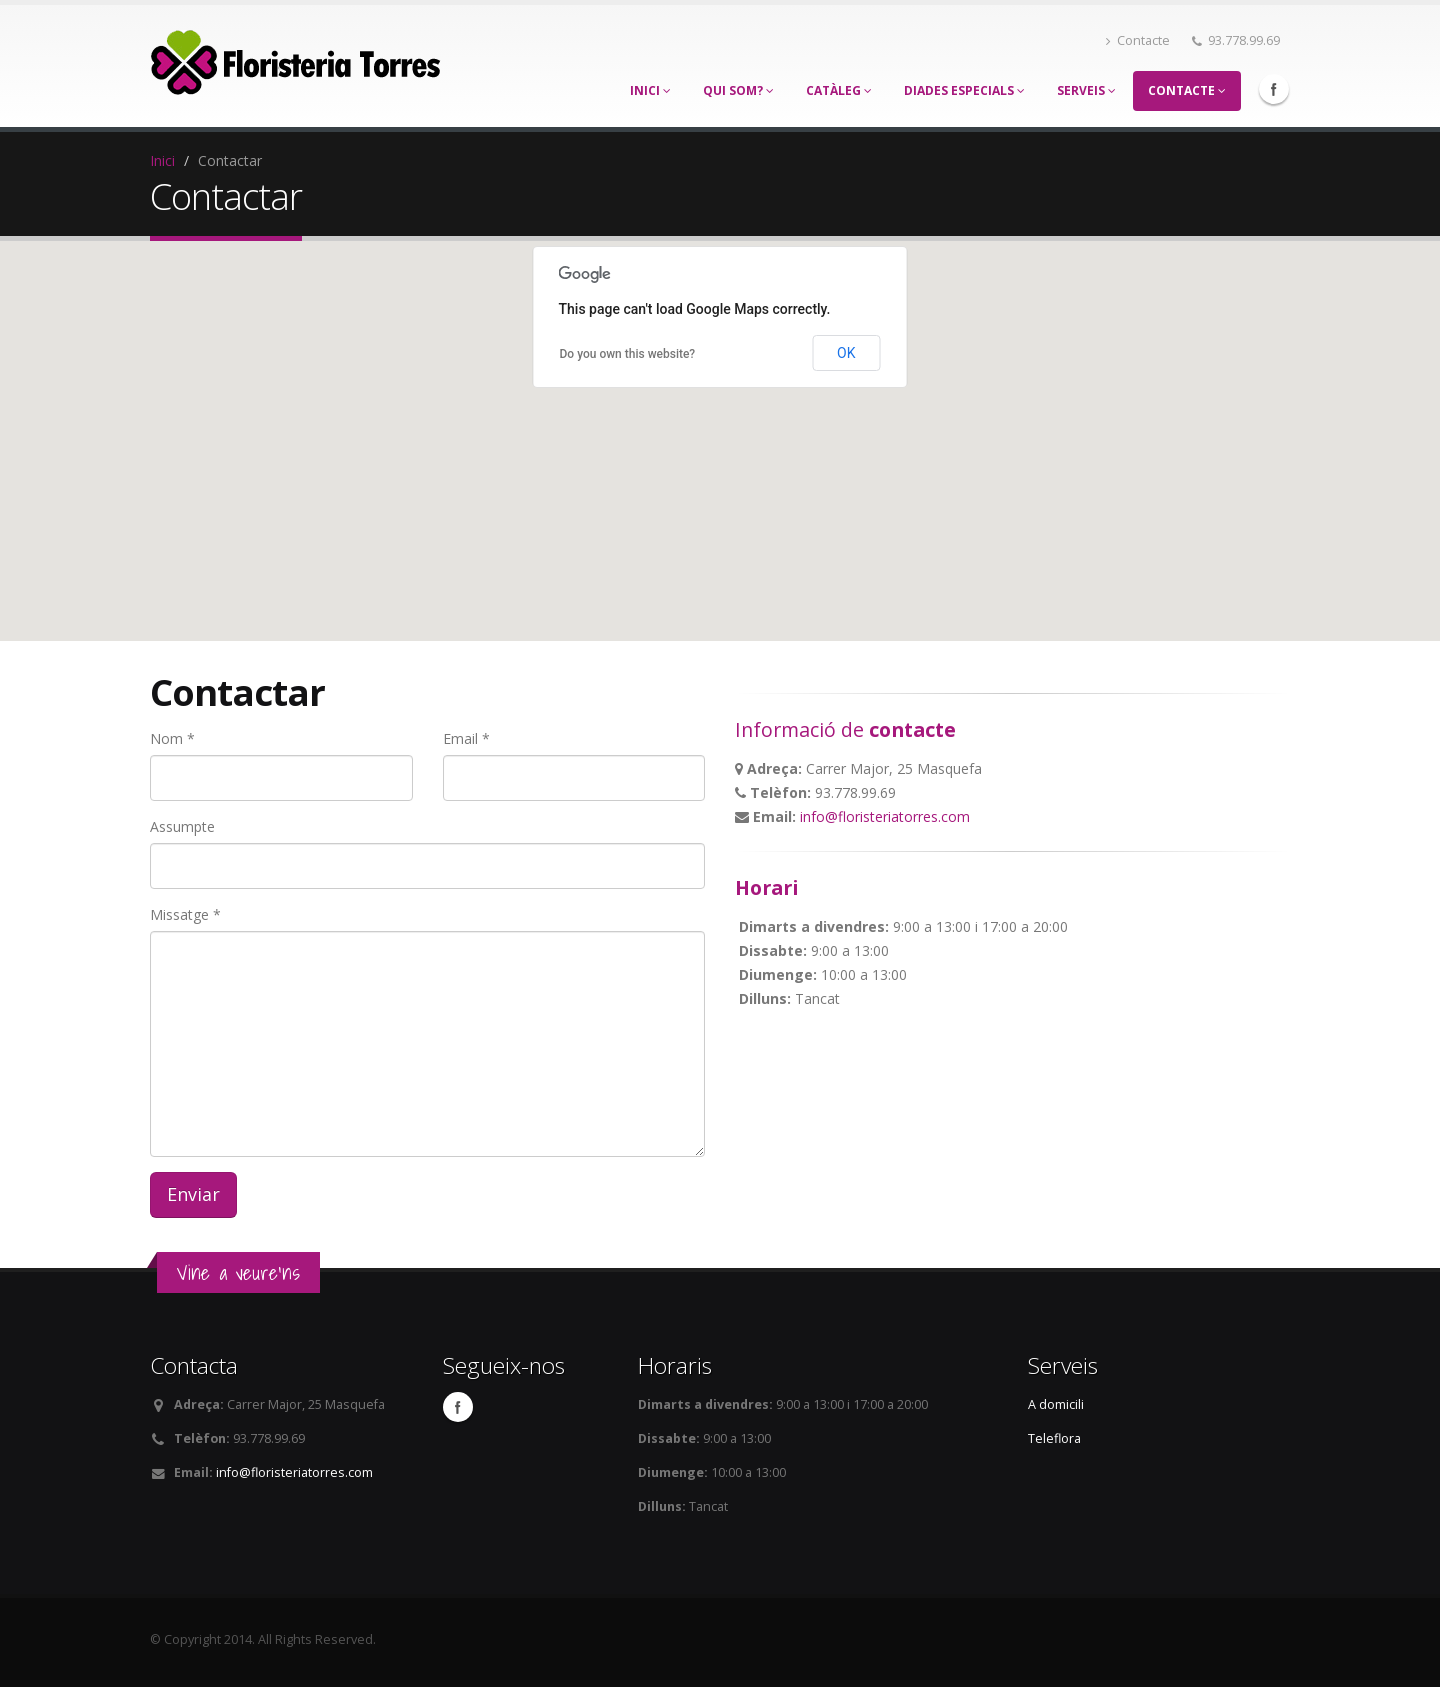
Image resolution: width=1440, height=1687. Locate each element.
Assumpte (182, 826)
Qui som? (738, 90)
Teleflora (1054, 1438)
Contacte (1138, 40)
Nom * (172, 738)
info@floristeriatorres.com (885, 816)
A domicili (1056, 1404)
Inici (650, 90)
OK (846, 353)
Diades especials (964, 90)
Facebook (1274, 89)
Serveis (1086, 90)
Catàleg (839, 90)
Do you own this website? (628, 354)
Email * (466, 738)
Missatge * (185, 914)
